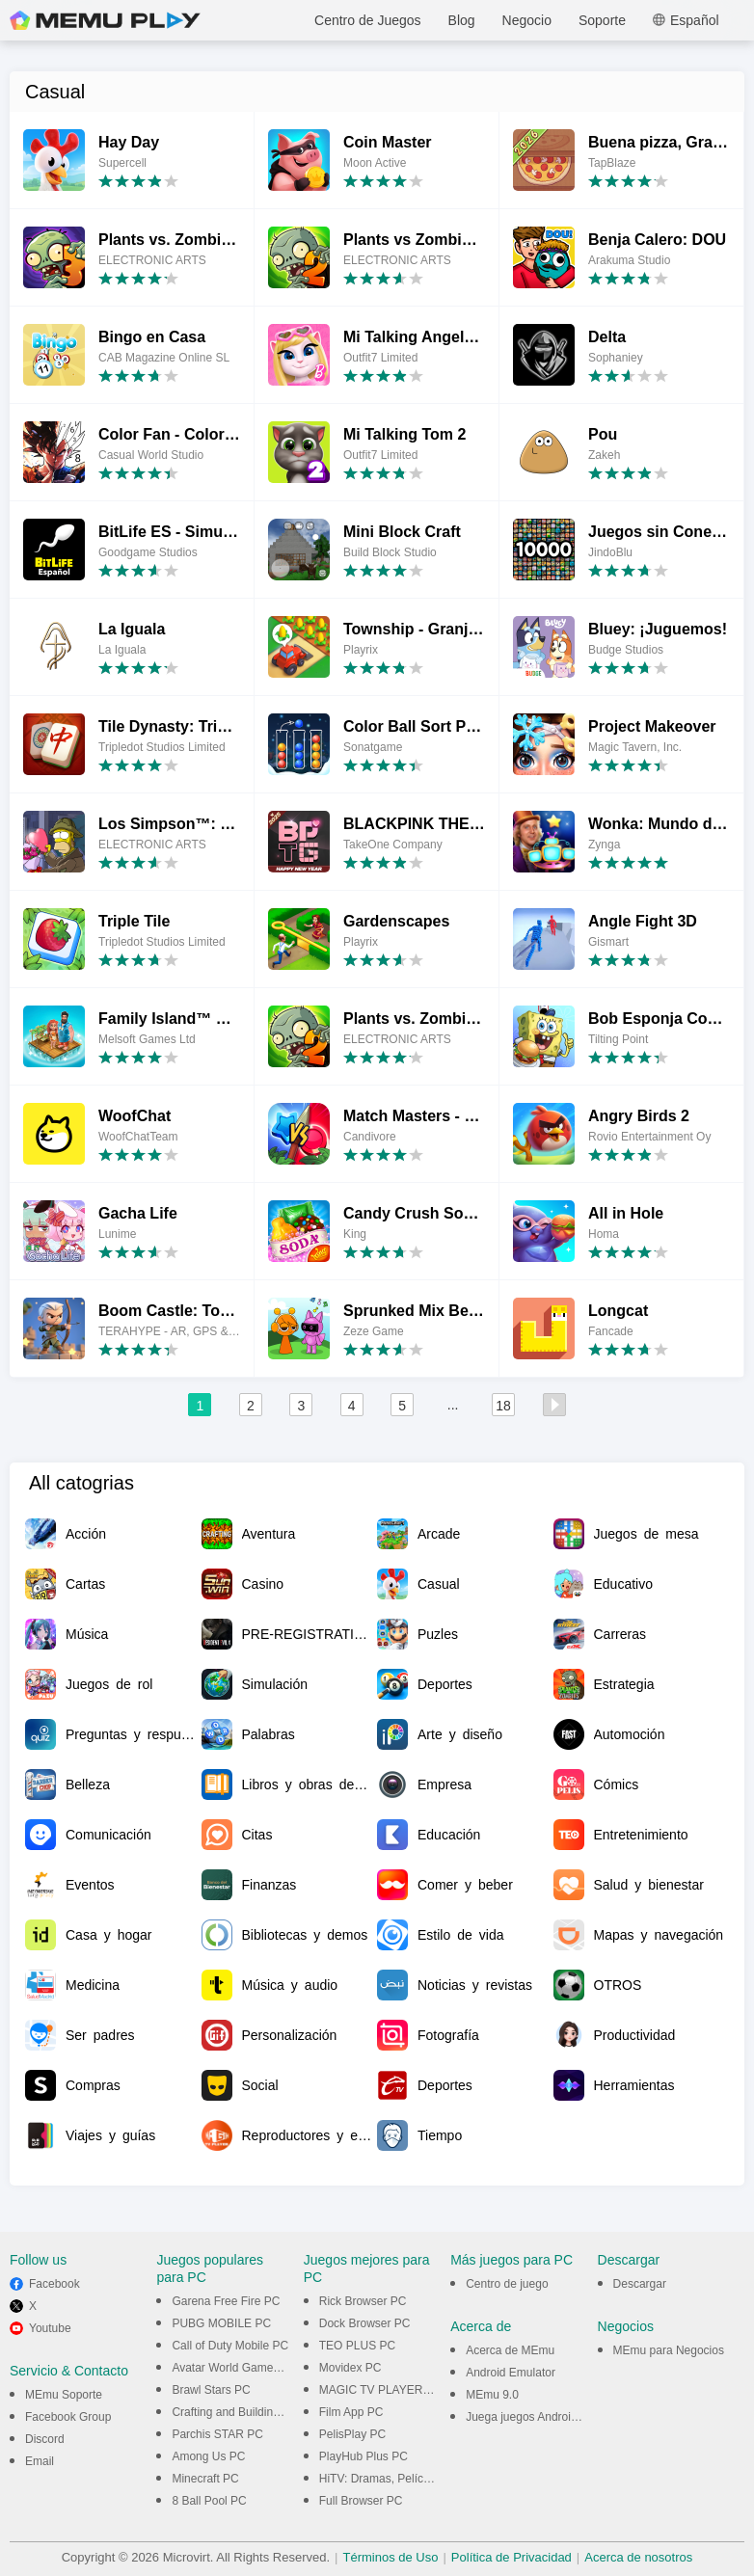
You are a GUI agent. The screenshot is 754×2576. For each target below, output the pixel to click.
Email (39, 2461)
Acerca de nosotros (638, 2557)
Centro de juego (507, 2284)
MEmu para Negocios (668, 2350)
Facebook (54, 2284)
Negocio (527, 20)
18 (503, 1405)
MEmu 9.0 (492, 2395)
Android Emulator (510, 2372)
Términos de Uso (390, 2557)
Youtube (50, 2328)
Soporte (602, 20)
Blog (461, 20)
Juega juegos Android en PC (539, 2417)
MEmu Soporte (63, 2395)
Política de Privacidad (511, 2557)
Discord (45, 2439)
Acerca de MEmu (510, 2350)
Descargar (639, 2284)
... (453, 1404)
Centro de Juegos (367, 20)
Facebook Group (68, 2417)
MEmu (105, 20)
